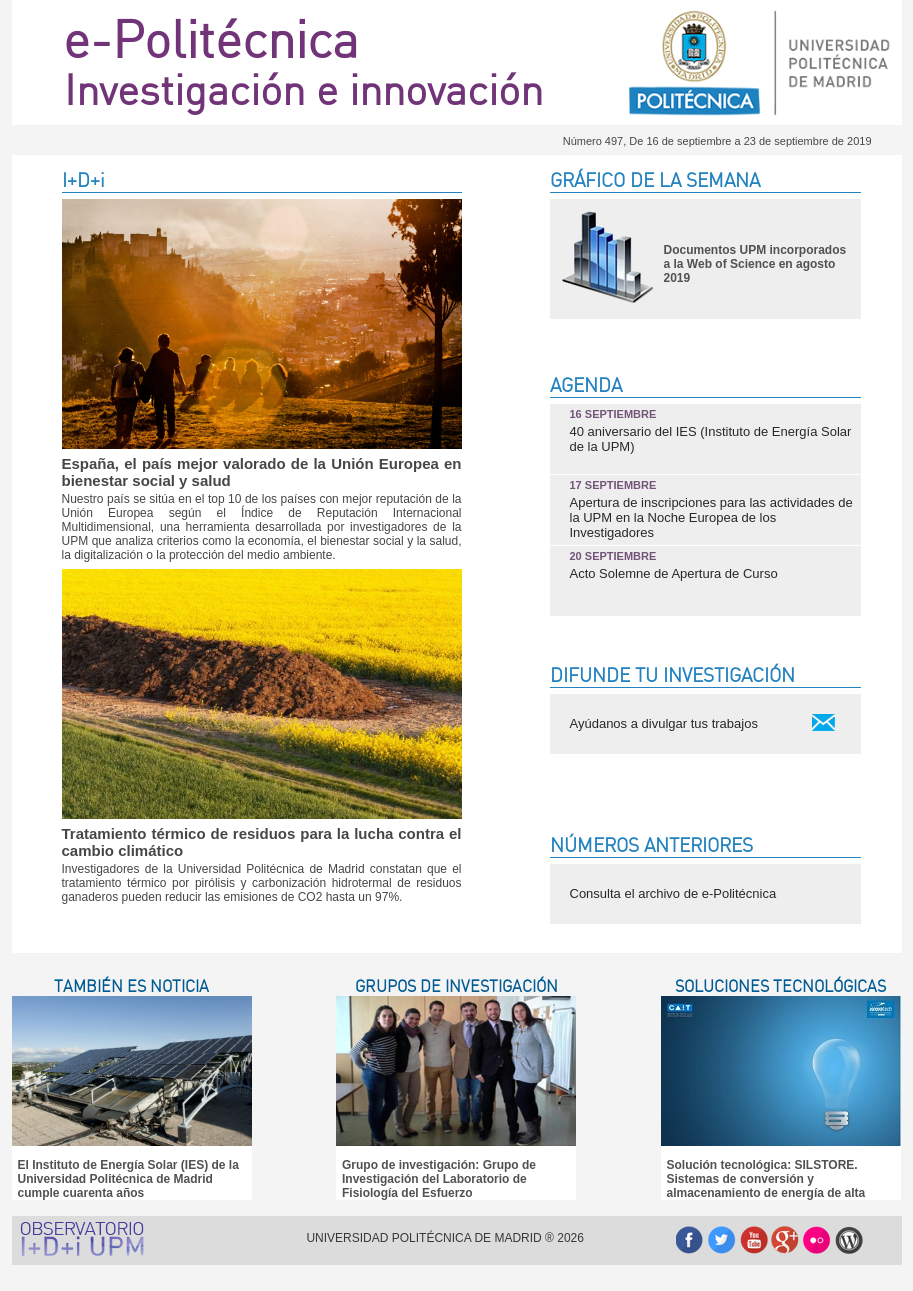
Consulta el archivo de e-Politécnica (673, 893)
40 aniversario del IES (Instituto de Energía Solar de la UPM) (711, 431)
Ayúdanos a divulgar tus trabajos (664, 723)
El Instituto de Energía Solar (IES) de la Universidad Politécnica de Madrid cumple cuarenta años (128, 1179)
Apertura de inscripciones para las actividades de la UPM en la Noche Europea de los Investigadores (711, 509)
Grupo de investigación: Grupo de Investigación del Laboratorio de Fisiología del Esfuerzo (439, 1179)
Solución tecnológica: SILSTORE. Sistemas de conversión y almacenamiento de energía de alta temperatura (766, 1186)
